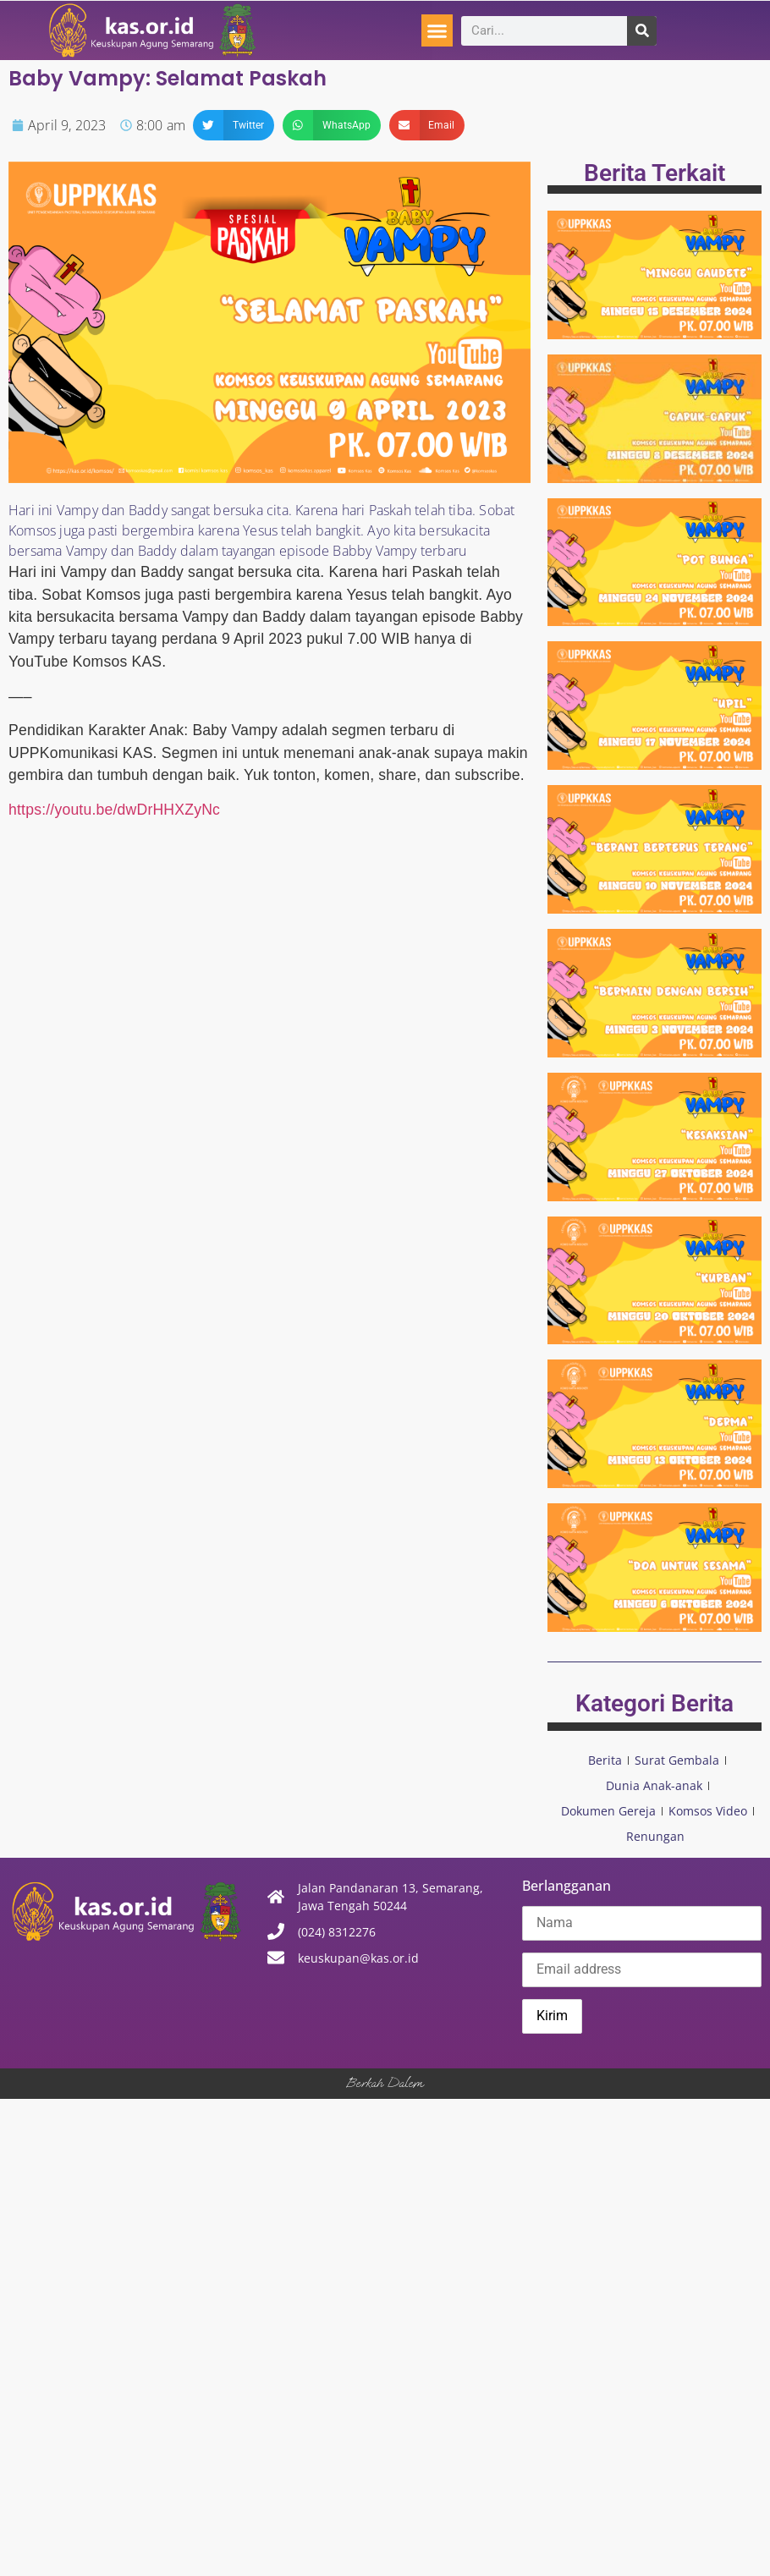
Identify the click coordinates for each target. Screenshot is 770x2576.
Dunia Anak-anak (654, 1785)
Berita (605, 1760)
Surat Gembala (677, 1760)
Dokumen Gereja (608, 1811)
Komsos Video (707, 1811)
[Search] (642, 31)
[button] (437, 30)
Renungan (655, 1836)
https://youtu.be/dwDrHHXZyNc (114, 809)
